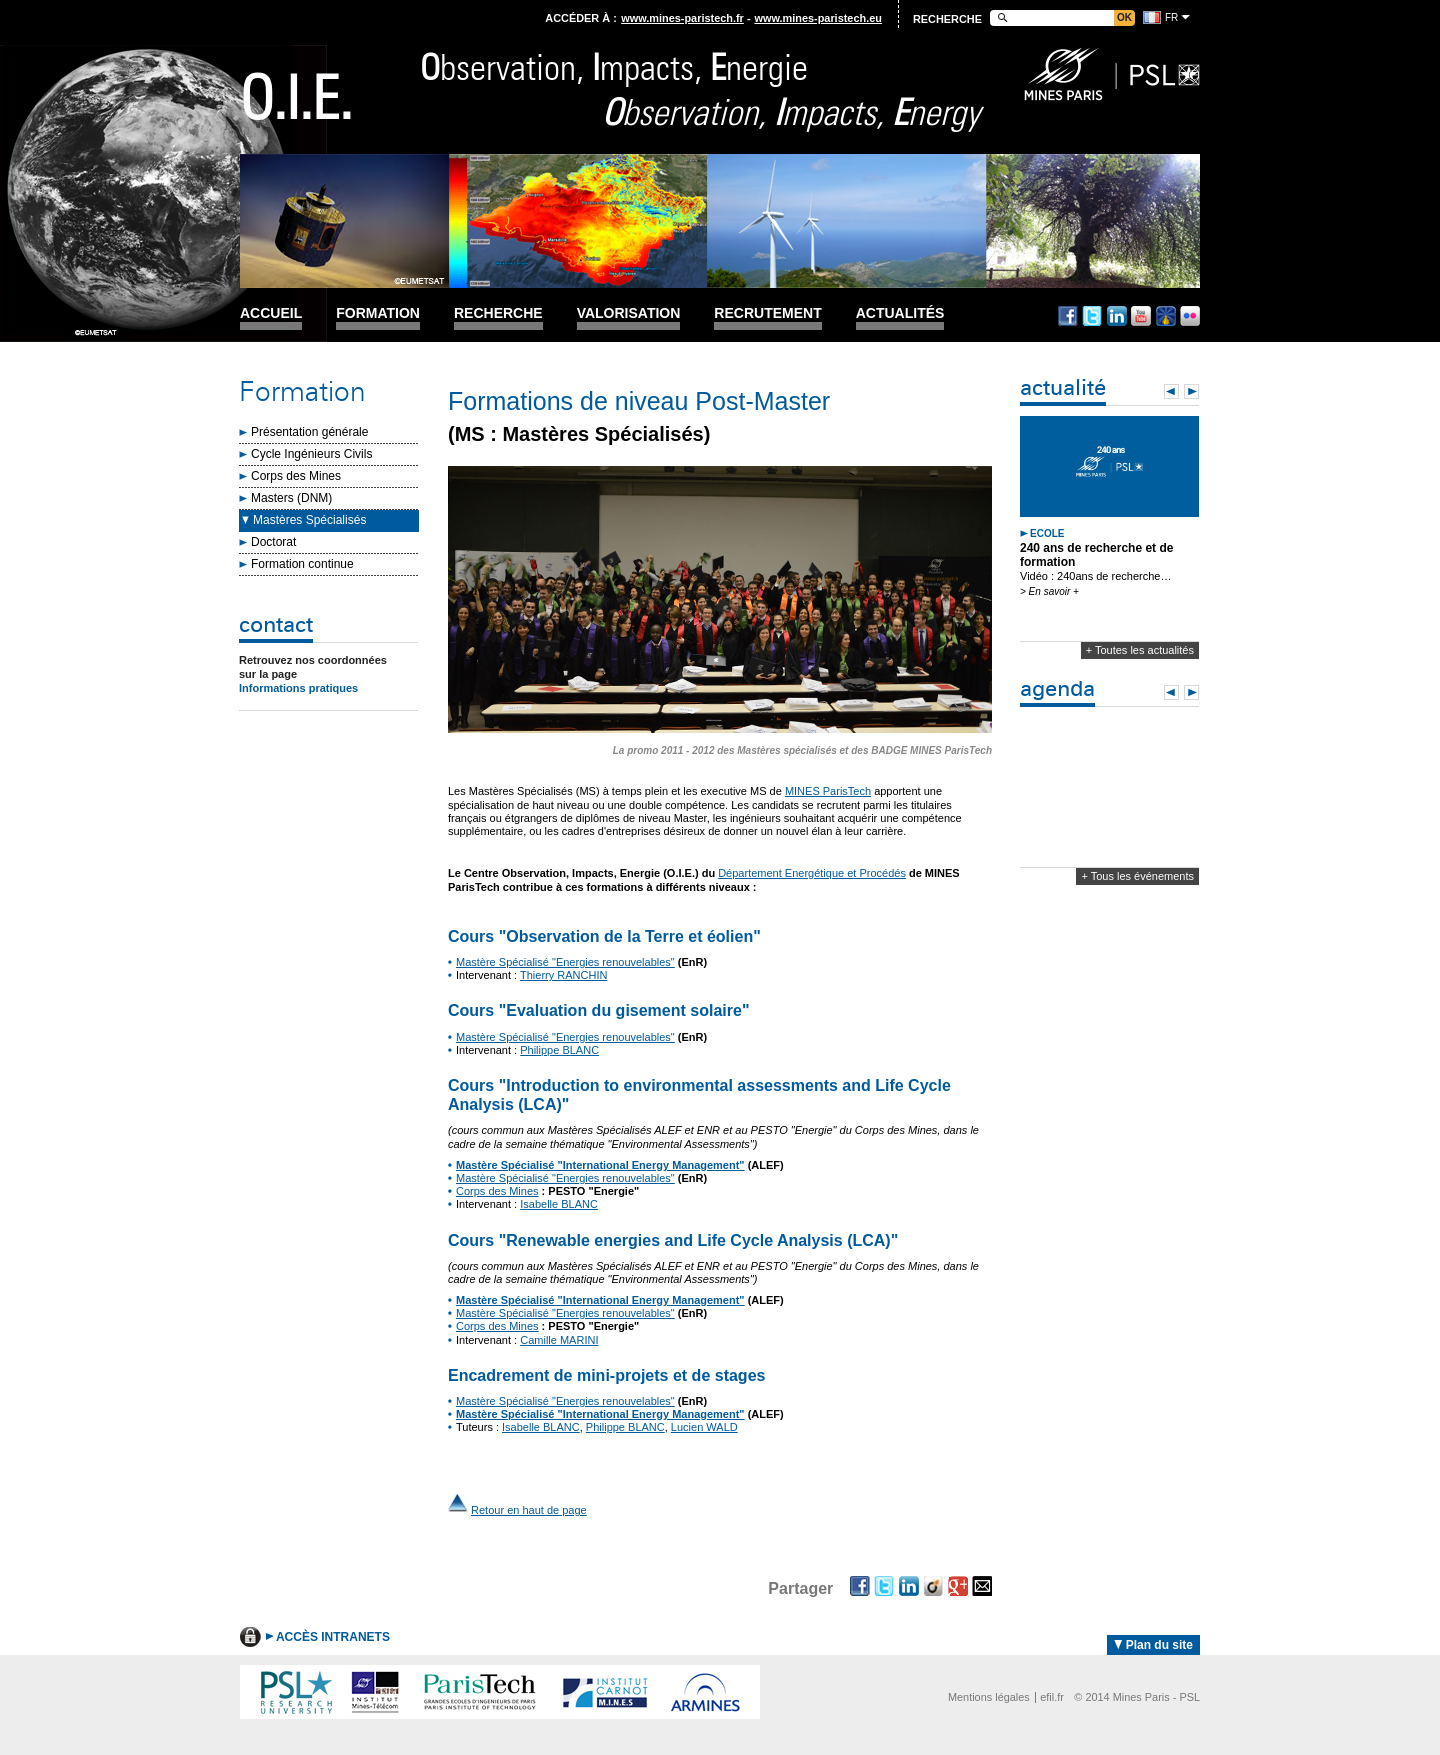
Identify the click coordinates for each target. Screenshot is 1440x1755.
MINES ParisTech (828, 791)
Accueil (271, 313)
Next (1191, 391)
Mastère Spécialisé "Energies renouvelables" (565, 962)
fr (1171, 17)
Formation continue (302, 564)
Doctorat (273, 542)
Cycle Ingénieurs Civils (311, 454)
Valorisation (629, 313)
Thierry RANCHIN (563, 975)
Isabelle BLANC (559, 1204)
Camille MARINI (559, 1340)
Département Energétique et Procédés (812, 873)
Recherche (498, 313)
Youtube (1141, 316)
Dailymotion (1166, 316)
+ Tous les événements (1137, 876)
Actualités (900, 313)
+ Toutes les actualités (1140, 650)
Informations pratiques (298, 688)
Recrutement (767, 313)
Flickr (1190, 316)
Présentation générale (309, 432)
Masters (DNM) (291, 498)
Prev (1171, 391)
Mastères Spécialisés (309, 520)
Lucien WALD (704, 1427)
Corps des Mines (296, 476)
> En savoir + (1049, 591)
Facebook (1068, 316)
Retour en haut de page (529, 1510)
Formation (378, 313)
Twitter (1092, 316)
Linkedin (1117, 316)
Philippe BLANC (559, 1050)
